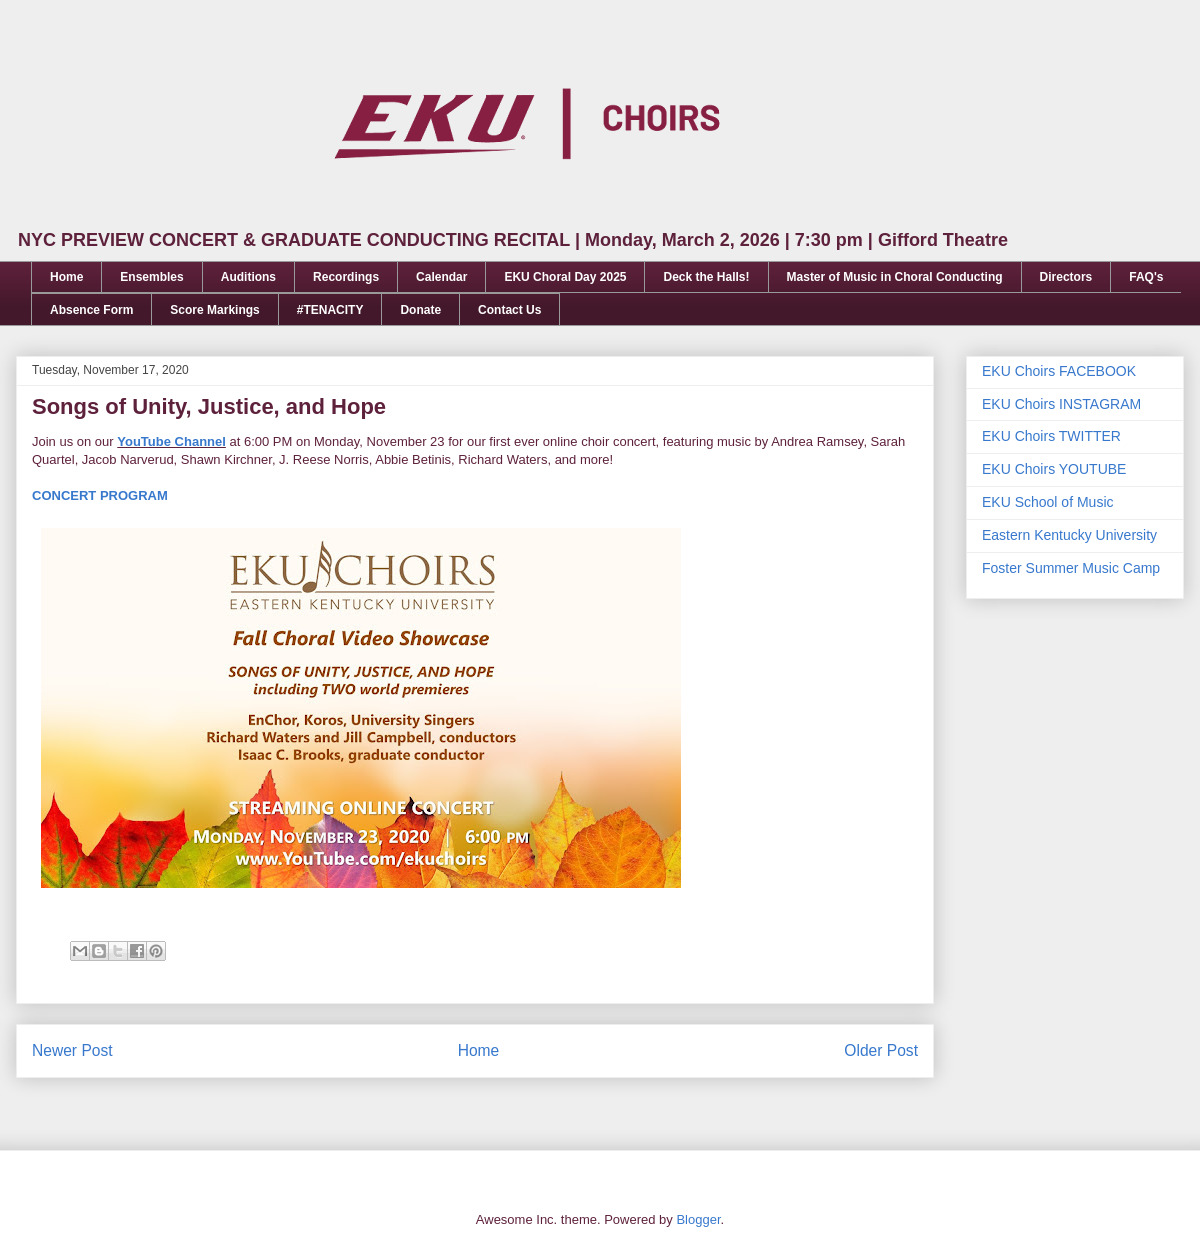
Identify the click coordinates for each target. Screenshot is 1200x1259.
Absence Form (91, 310)
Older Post (881, 1050)
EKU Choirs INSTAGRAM (1061, 404)
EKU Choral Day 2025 (565, 277)
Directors (1066, 277)
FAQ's (1146, 277)
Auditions (248, 277)
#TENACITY (330, 310)
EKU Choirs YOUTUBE (1054, 469)
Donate (420, 310)
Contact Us (509, 310)
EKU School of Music (1048, 502)
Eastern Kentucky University (1069, 535)
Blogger (698, 1219)
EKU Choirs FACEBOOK (1059, 371)
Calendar (441, 277)
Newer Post (72, 1050)
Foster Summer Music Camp (1071, 568)
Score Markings (214, 310)
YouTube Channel (171, 441)
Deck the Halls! (706, 277)
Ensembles (151, 277)
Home (66, 277)
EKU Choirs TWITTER (1051, 436)
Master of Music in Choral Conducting (895, 277)
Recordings (346, 277)
